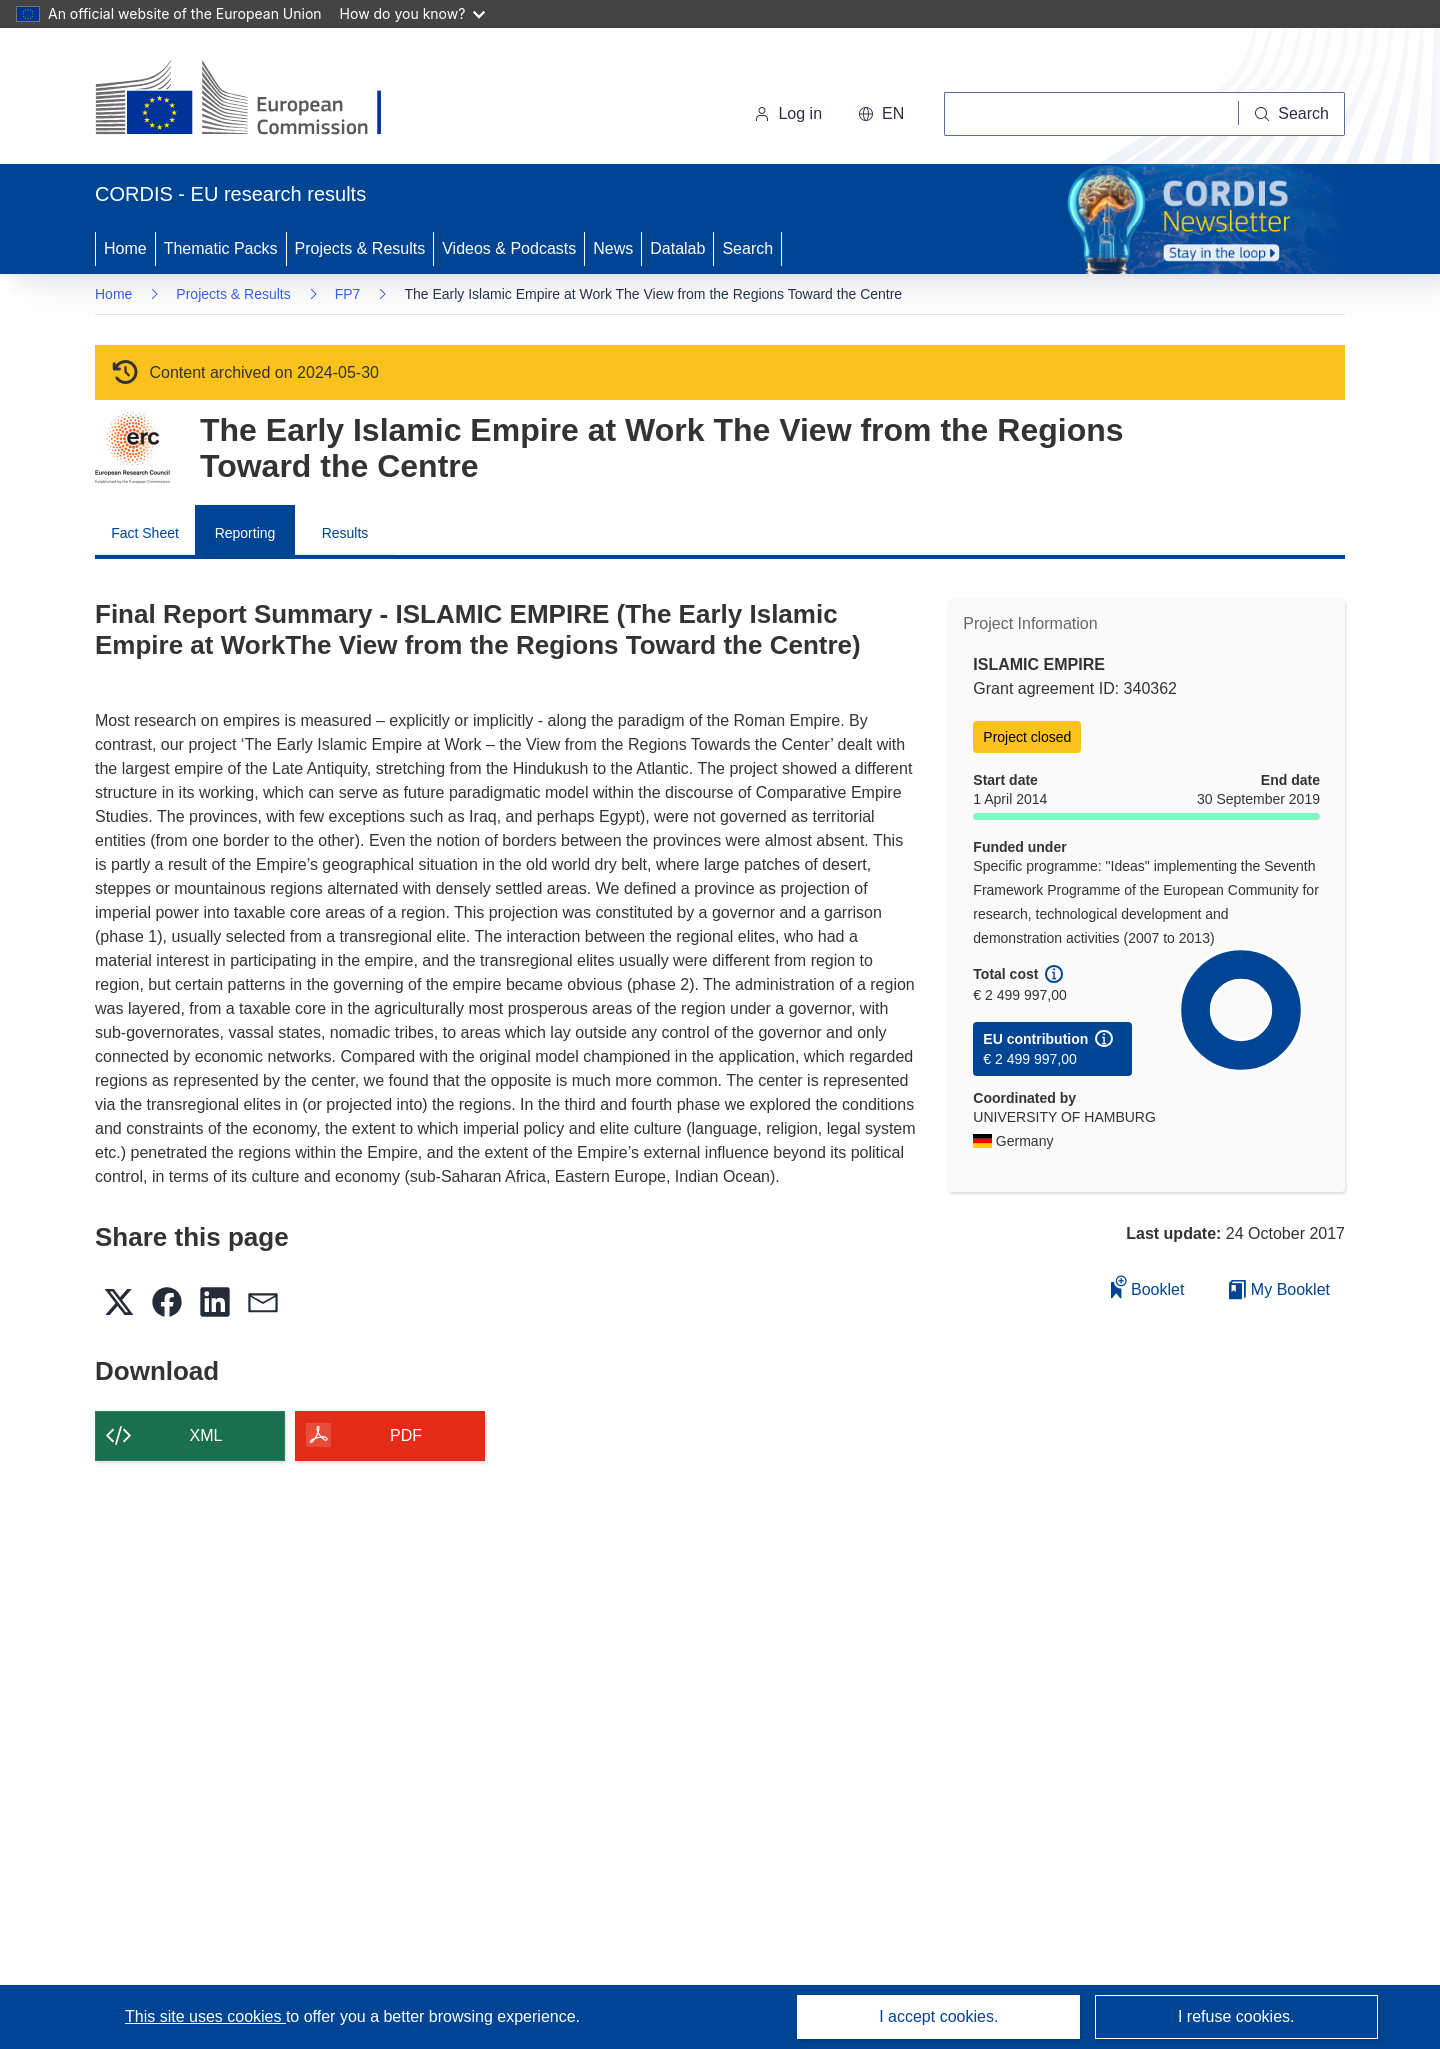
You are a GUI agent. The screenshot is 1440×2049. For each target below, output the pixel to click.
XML (206, 1435)
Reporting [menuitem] (245, 533)
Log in (788, 113)
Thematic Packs (221, 248)
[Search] (1292, 114)
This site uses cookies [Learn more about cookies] (205, 2016)
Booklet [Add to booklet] (1148, 1286)
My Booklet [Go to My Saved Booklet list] (1279, 1289)
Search (747, 248)
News (613, 248)
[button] (881, 114)
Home (125, 248)
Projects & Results (360, 248)
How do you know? (413, 13)
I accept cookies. (938, 2016)
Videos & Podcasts (509, 248)
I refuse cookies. (1236, 2016)
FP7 (348, 294)
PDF (406, 1435)
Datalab (677, 248)
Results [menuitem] (345, 533)
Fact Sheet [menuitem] (145, 533)
